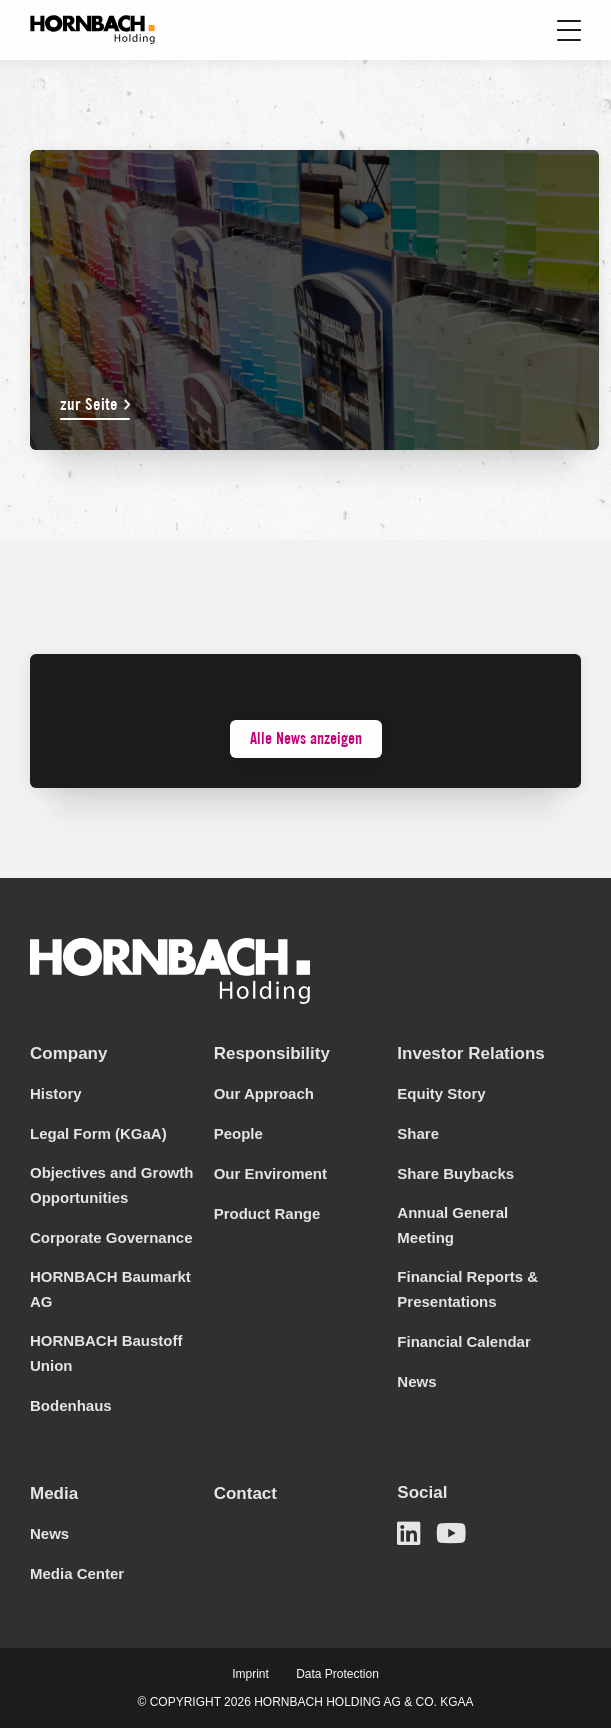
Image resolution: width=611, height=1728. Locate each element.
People (238, 1133)
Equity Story (441, 1093)
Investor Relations (470, 1053)
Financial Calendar (463, 1341)
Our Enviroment (270, 1173)
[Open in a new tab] (409, 1533)
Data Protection (337, 1674)
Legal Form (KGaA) (98, 1133)
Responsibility (272, 1053)
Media (54, 1493)
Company (68, 1053)
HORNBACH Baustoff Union (106, 1353)
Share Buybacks (455, 1173)
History (56, 1093)
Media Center (77, 1573)
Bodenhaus (71, 1405)
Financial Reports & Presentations (467, 1289)
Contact (245, 1493)
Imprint (250, 1674)
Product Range (267, 1213)
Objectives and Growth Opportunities (111, 1185)
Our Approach (264, 1093)
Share (418, 1133)
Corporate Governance (111, 1237)
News (416, 1381)
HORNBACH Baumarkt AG (110, 1289)
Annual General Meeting (452, 1225)
